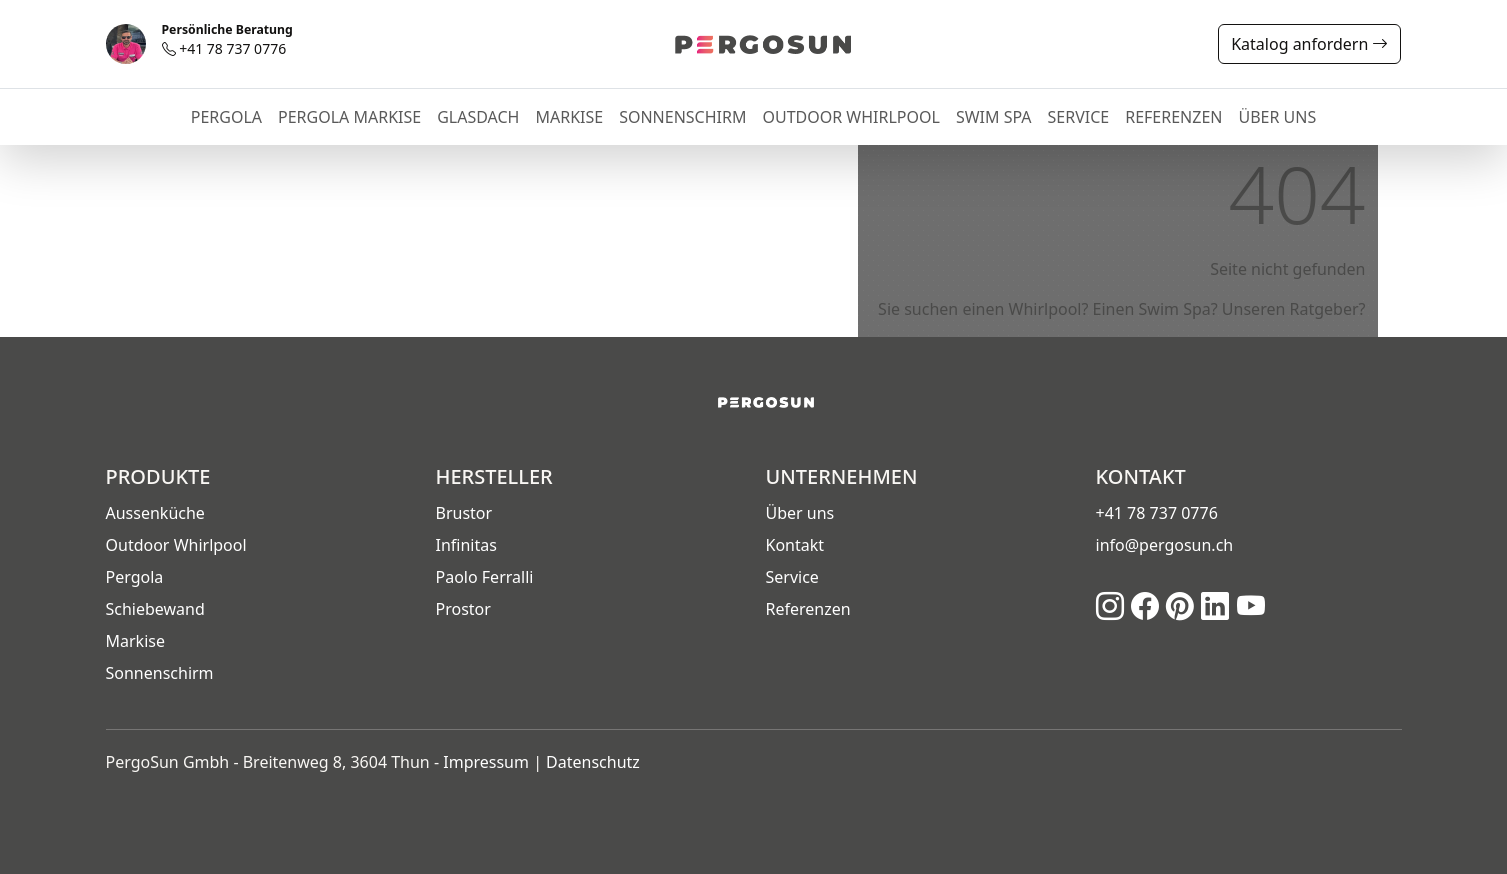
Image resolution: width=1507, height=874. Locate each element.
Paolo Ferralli (485, 577)
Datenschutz (593, 762)
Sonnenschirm (160, 673)
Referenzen (808, 609)
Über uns (800, 513)
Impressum (486, 762)
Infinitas (466, 545)
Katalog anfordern (1309, 44)
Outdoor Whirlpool (176, 545)
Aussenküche (155, 513)
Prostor (463, 609)
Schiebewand (155, 609)
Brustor (464, 513)
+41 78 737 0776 (227, 41)
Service (792, 577)
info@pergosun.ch (1165, 545)
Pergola (135, 577)
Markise (135, 641)
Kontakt (795, 545)
